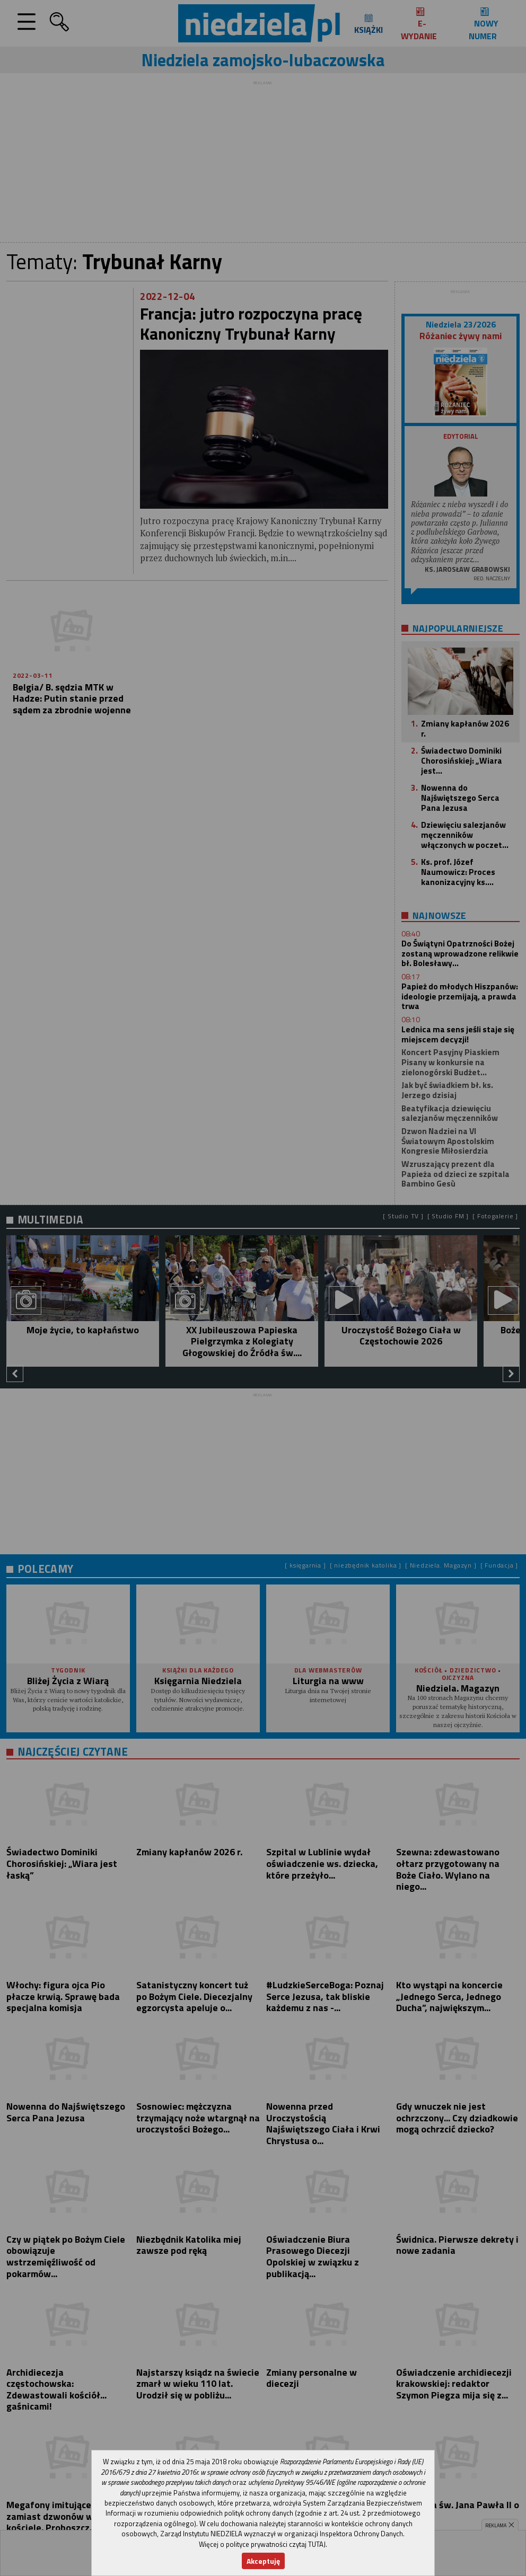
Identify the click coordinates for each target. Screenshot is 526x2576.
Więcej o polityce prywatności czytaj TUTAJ (262, 2544)
